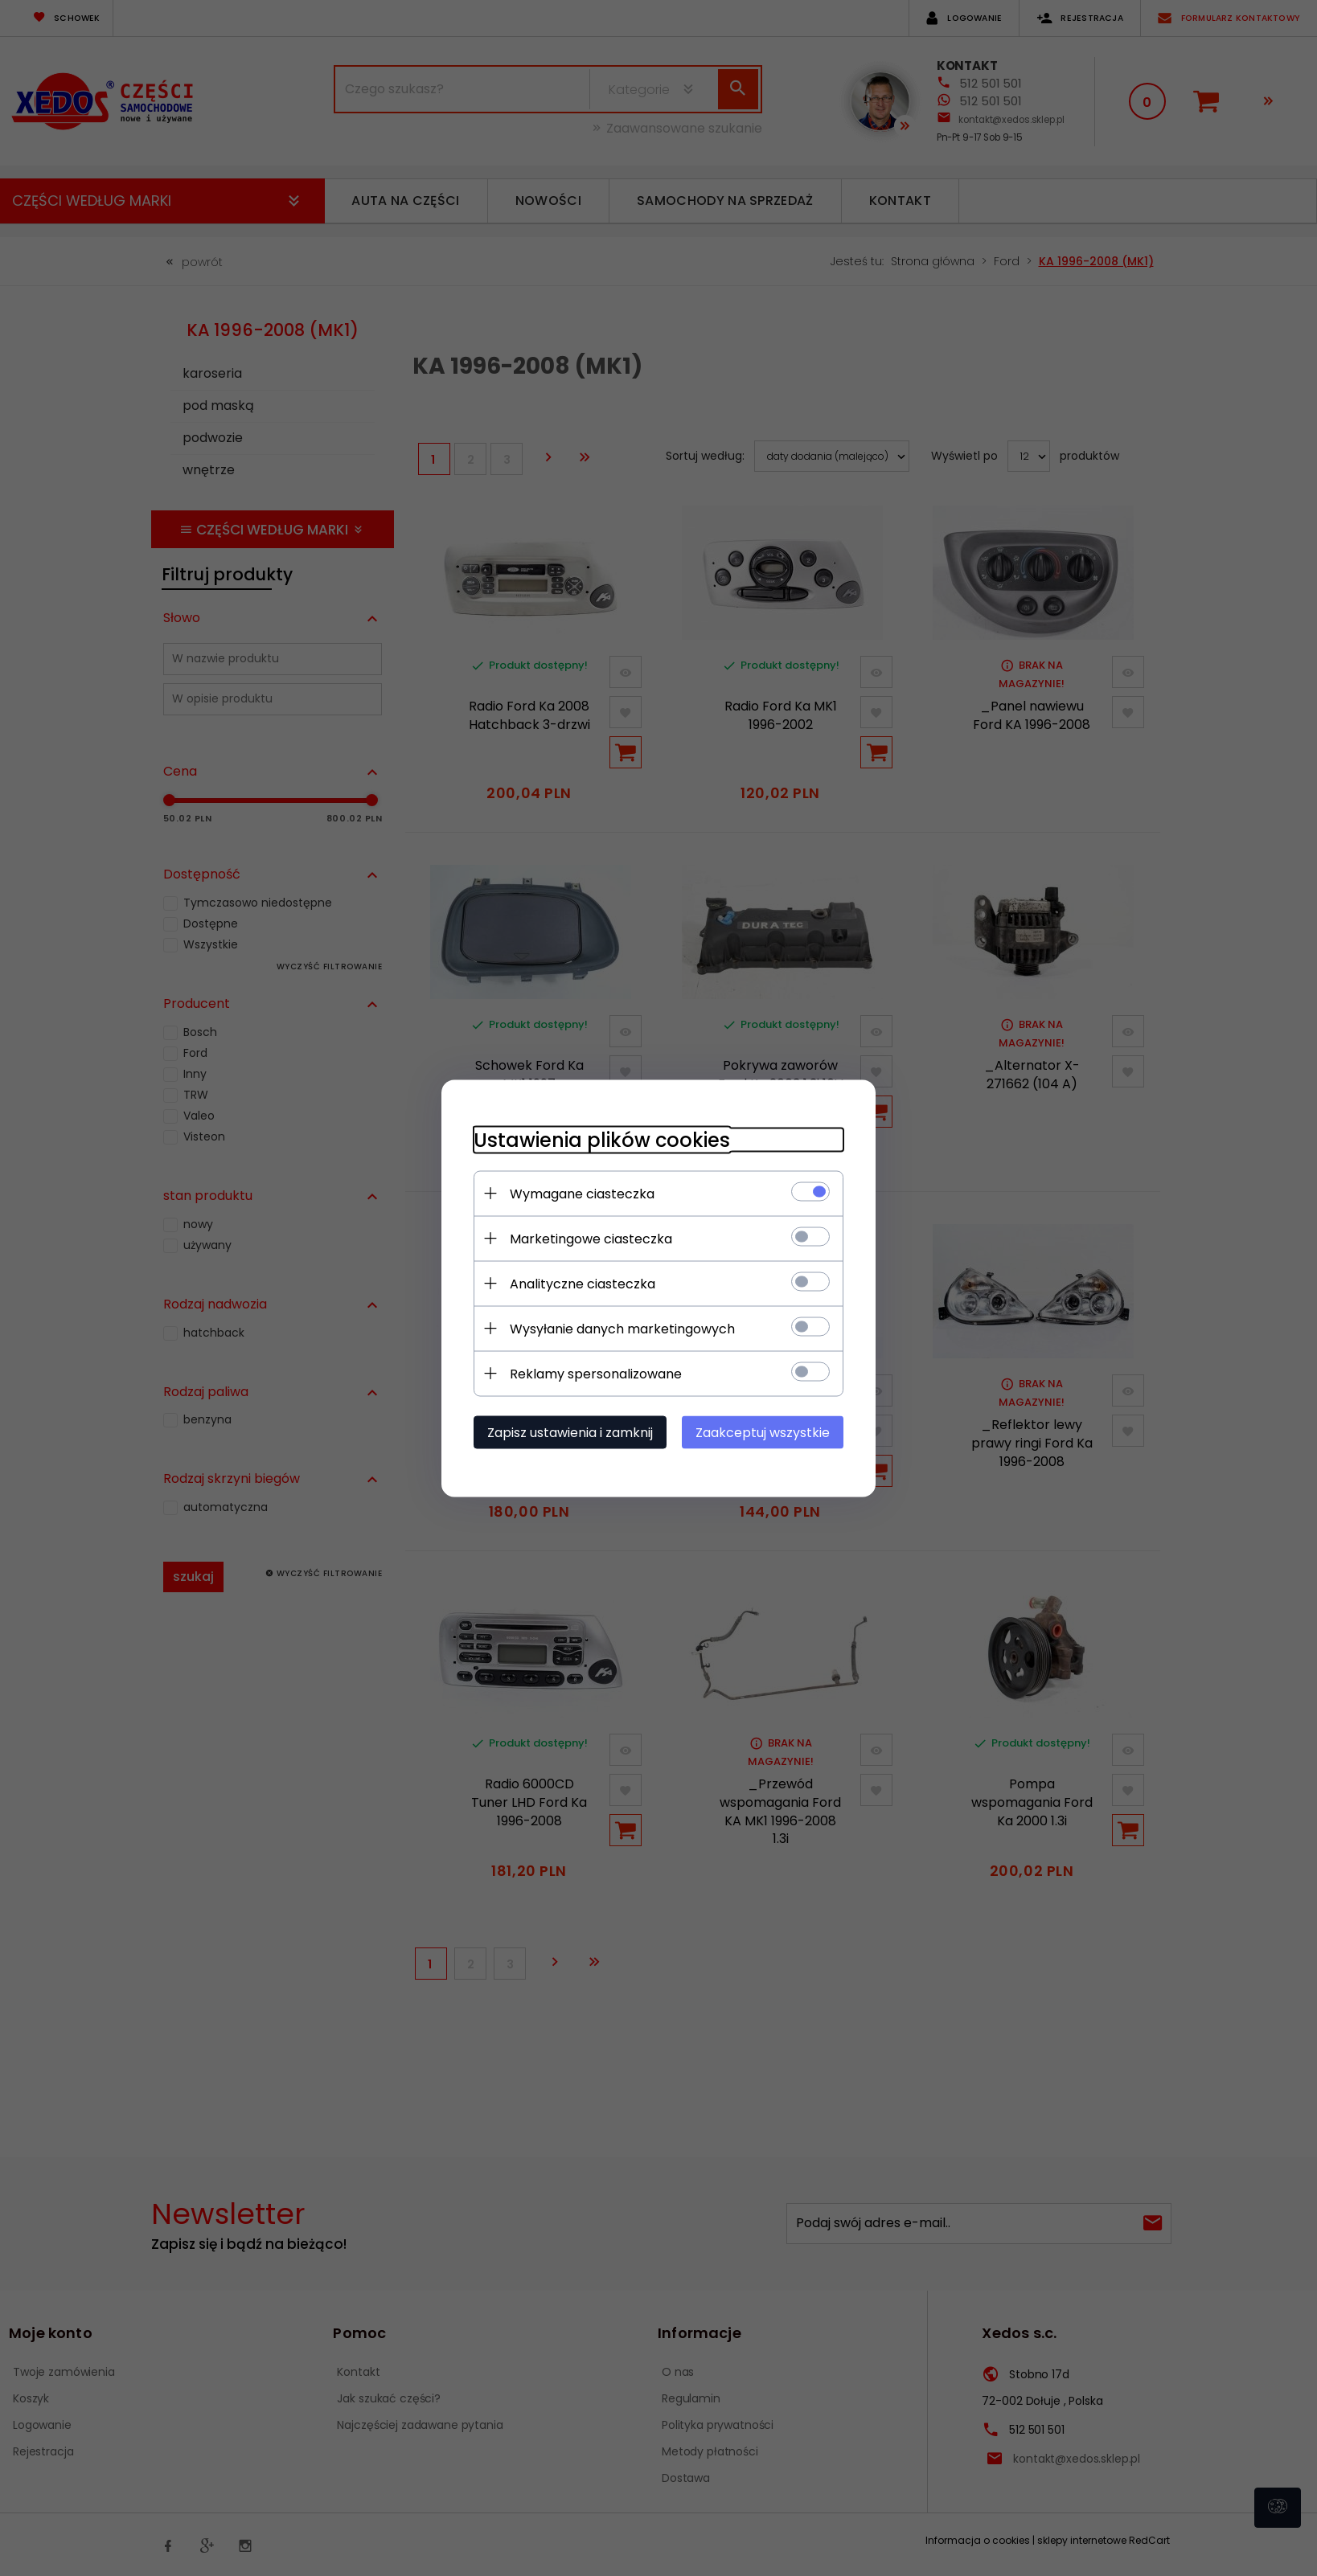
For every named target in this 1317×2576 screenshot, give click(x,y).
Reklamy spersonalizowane (596, 1373)
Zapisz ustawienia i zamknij (570, 1432)
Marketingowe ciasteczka (591, 1238)
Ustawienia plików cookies (602, 1139)
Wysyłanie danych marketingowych (622, 1328)
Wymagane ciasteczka (582, 1193)
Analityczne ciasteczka (582, 1283)
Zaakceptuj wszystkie (762, 1432)
